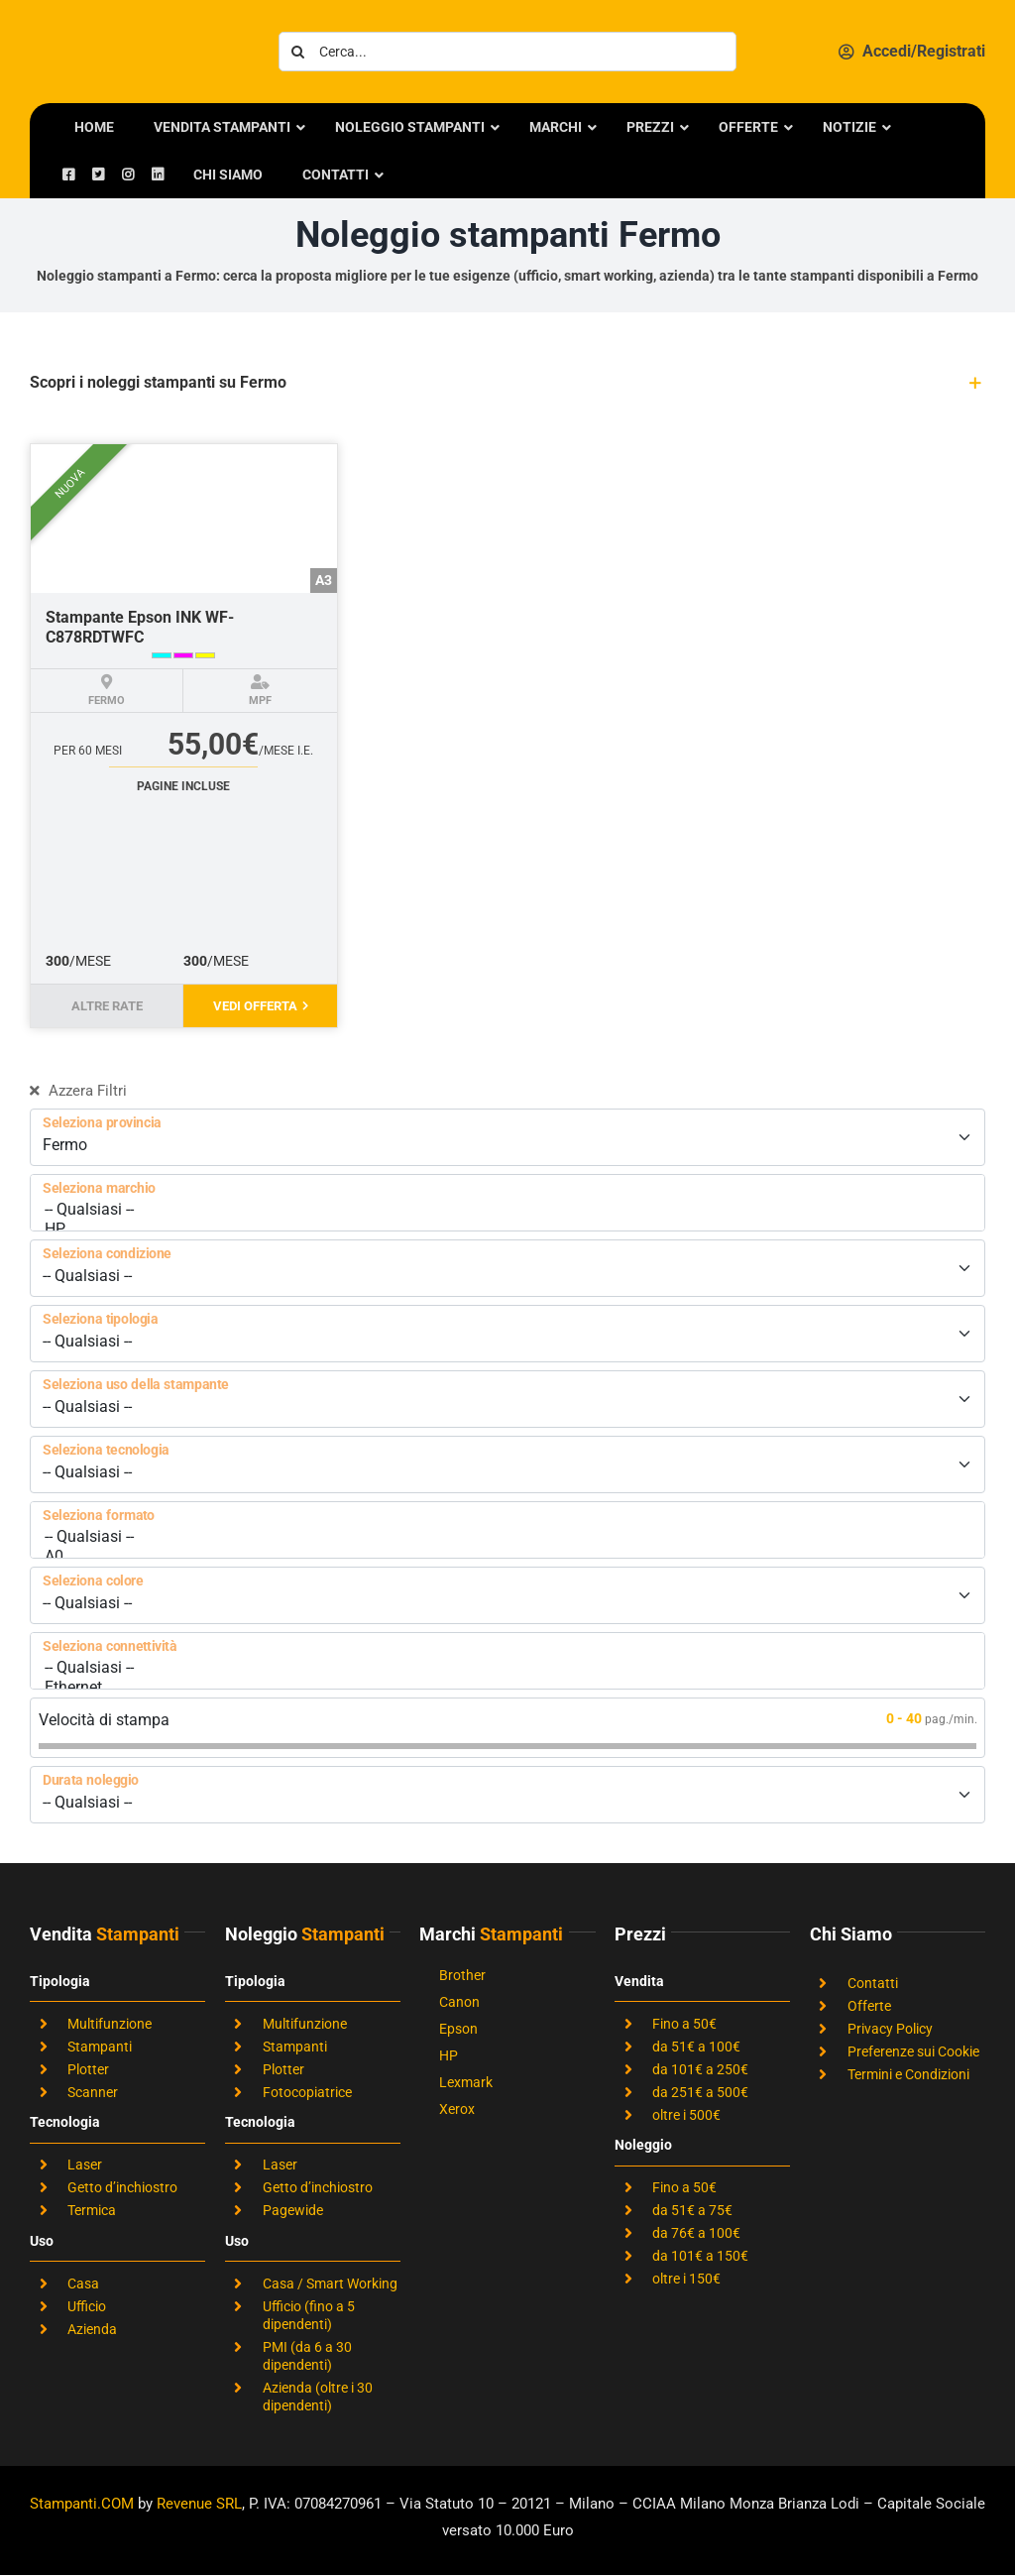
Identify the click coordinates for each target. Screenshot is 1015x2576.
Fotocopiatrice (307, 2092)
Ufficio (86, 2306)
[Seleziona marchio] (507, 1202)
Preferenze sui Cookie (913, 2051)
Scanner (92, 2092)
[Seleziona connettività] (507, 1661)
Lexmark (466, 2082)
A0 (507, 1557)
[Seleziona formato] (507, 1530)
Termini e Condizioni (908, 2074)
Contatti (872, 1983)
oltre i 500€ (686, 2115)
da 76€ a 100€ (696, 2233)
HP (507, 1229)
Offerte (869, 2006)
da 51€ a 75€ (692, 2210)
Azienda (92, 2329)
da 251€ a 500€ (700, 2092)
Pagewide (293, 2210)
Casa (83, 2283)
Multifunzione (109, 2024)
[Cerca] (298, 51)
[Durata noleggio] (507, 1794)
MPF (260, 700)
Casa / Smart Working (330, 2283)
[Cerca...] (508, 51)
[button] (507, 383)
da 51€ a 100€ (696, 2046)
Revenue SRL (199, 2504)
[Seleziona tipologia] (507, 1333)
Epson (458, 2029)
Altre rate (107, 1005)
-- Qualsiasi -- (507, 1210)
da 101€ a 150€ (700, 2256)
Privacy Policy (890, 2029)
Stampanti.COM (82, 2504)
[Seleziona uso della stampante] (507, 1399)
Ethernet (507, 1688)
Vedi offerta (260, 1005)
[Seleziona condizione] (507, 1268)
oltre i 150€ (686, 2278)
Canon (459, 2002)
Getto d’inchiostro (122, 2187)
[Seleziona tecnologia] (507, 1464)
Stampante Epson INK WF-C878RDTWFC (140, 627)
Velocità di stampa (104, 1719)
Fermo (106, 700)
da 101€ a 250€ (700, 2069)
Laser (84, 2164)
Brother (462, 1975)
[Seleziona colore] (507, 1595)
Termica (91, 2210)
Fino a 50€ (684, 2024)
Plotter (88, 2069)
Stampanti (99, 2046)
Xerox (457, 2109)
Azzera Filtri (78, 1091)
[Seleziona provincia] (507, 1137)
